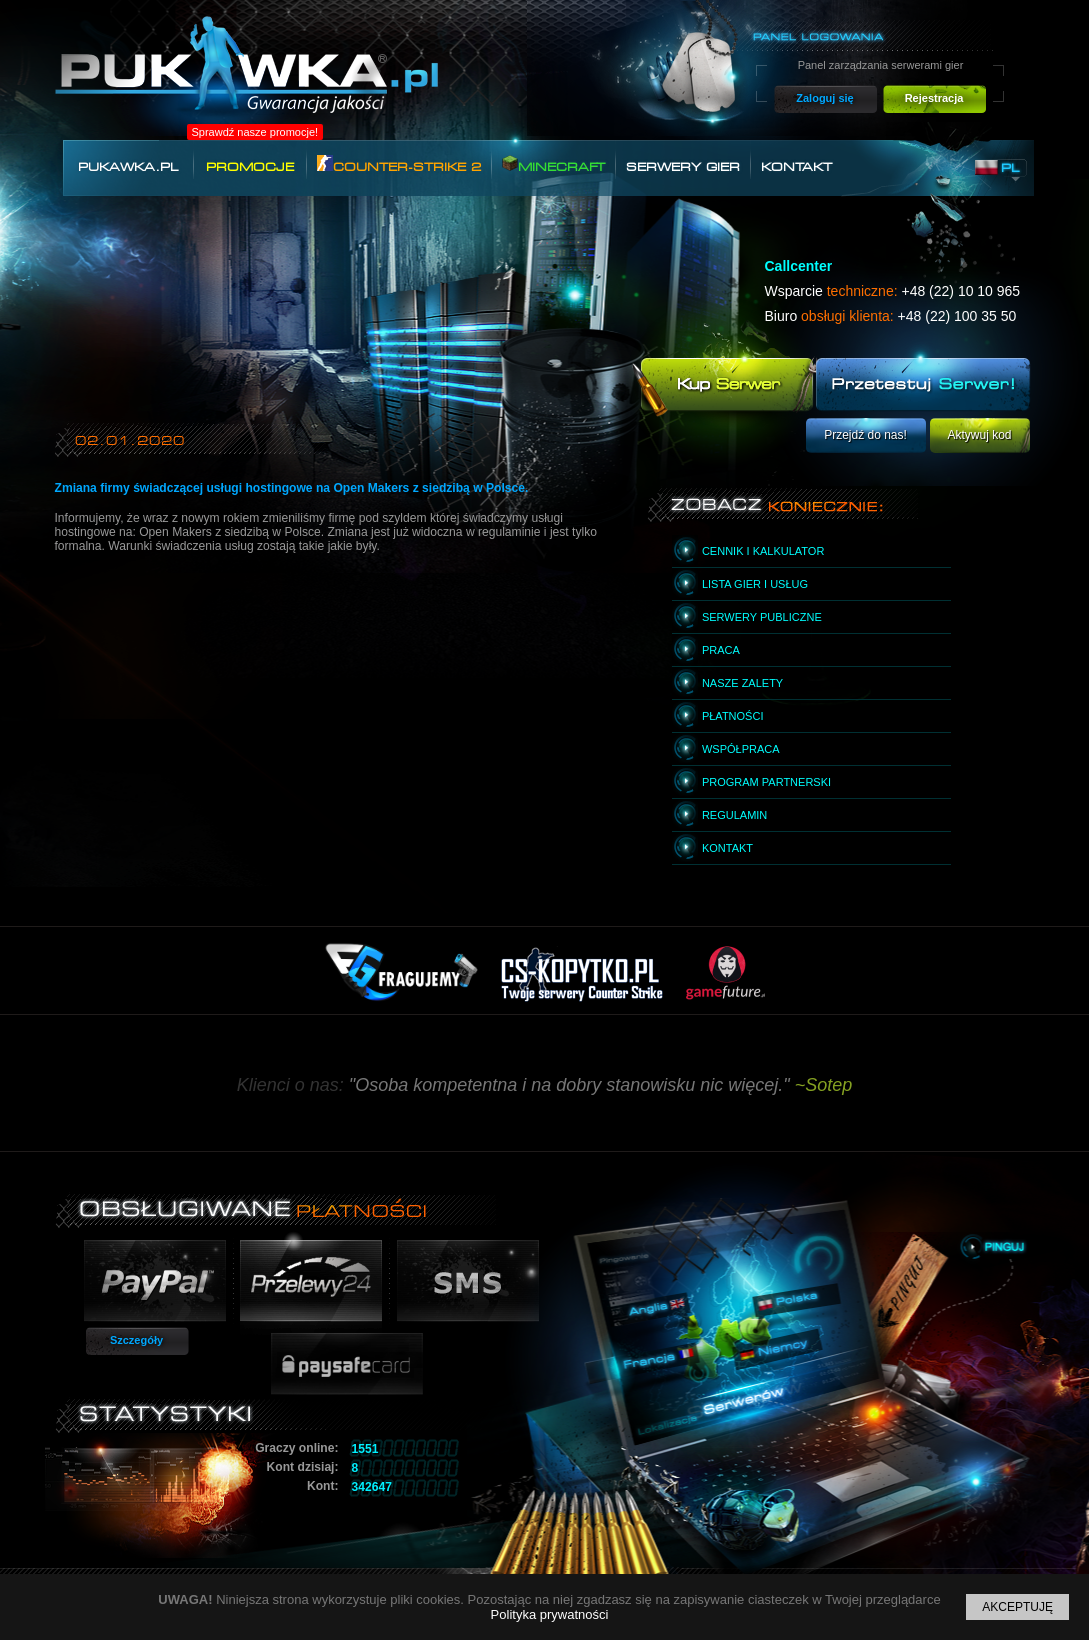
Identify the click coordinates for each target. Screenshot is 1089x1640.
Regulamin (734, 815)
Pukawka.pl (128, 167)
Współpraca (741, 749)
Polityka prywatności (550, 1614)
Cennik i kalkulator (763, 551)
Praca (721, 650)
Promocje (250, 167)
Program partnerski (766, 782)
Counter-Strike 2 (399, 164)
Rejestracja (934, 98)
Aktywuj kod (979, 435)
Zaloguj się (824, 98)
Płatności (733, 716)
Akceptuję (1017, 1607)
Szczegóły (136, 1340)
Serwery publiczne (762, 617)
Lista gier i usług (755, 584)
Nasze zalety (742, 683)
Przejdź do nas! (865, 435)
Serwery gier (683, 167)
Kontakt (796, 167)
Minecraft (553, 164)
